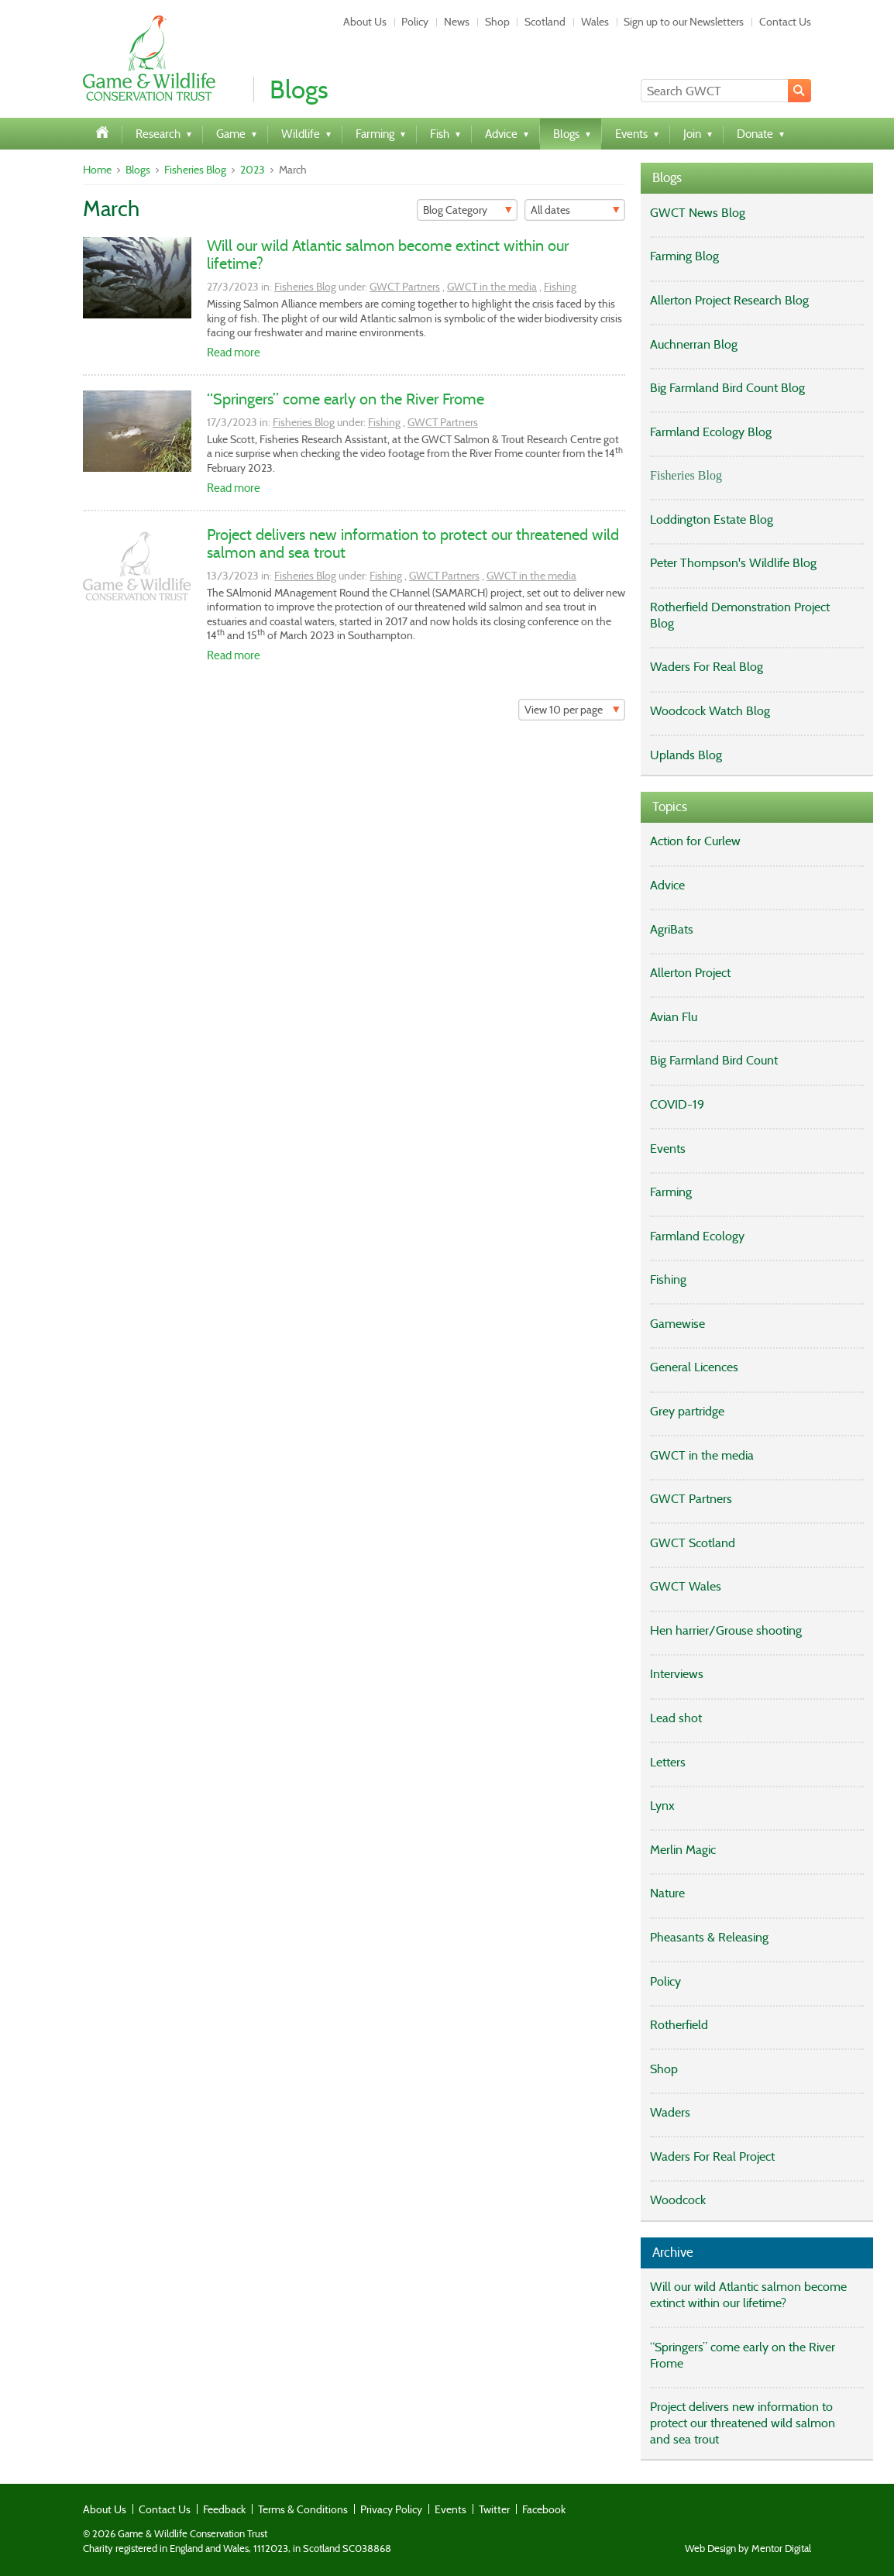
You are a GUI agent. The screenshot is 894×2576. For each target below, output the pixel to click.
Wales (595, 22)
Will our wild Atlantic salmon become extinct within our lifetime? (388, 254)
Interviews (676, 1673)
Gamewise (677, 1323)
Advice (667, 885)
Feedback (224, 2509)
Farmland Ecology (697, 1236)
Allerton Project (690, 972)
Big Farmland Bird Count (714, 1060)
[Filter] (467, 210)
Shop (497, 22)
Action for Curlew (695, 841)
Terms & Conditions (303, 2509)
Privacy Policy (391, 2509)
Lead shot (676, 1718)
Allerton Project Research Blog (729, 300)
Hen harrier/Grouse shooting (726, 1630)
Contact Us (785, 22)
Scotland (545, 22)
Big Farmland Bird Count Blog (727, 387)
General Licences (694, 1367)
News (456, 22)
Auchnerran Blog (694, 344)
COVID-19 (677, 1104)
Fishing (560, 287)
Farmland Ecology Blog (711, 432)
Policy (414, 22)
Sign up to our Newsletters (684, 22)
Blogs (138, 170)
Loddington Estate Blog (711, 519)
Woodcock (678, 2200)
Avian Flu (673, 1016)
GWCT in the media (492, 287)
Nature (667, 1893)
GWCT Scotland (692, 1543)
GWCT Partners (405, 287)
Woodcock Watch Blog (710, 710)
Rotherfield (679, 2024)
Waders (670, 2112)
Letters (668, 1762)
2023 (252, 170)
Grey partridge (687, 1411)
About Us (365, 22)
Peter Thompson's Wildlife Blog (733, 562)
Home (97, 170)
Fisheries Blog (195, 170)
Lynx (662, 1805)
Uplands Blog (686, 755)
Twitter (494, 2509)
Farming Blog (684, 256)
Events (668, 1148)
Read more (233, 352)
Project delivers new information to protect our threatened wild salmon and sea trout (413, 543)
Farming (671, 1192)
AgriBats (671, 929)
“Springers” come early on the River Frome (345, 399)
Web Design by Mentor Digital (748, 2549)
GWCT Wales (685, 1586)
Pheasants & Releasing (709, 1937)
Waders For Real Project (712, 2156)
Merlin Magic (683, 1849)
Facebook (544, 2509)
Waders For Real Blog (706, 666)
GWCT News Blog (697, 212)
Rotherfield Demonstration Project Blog (740, 615)
